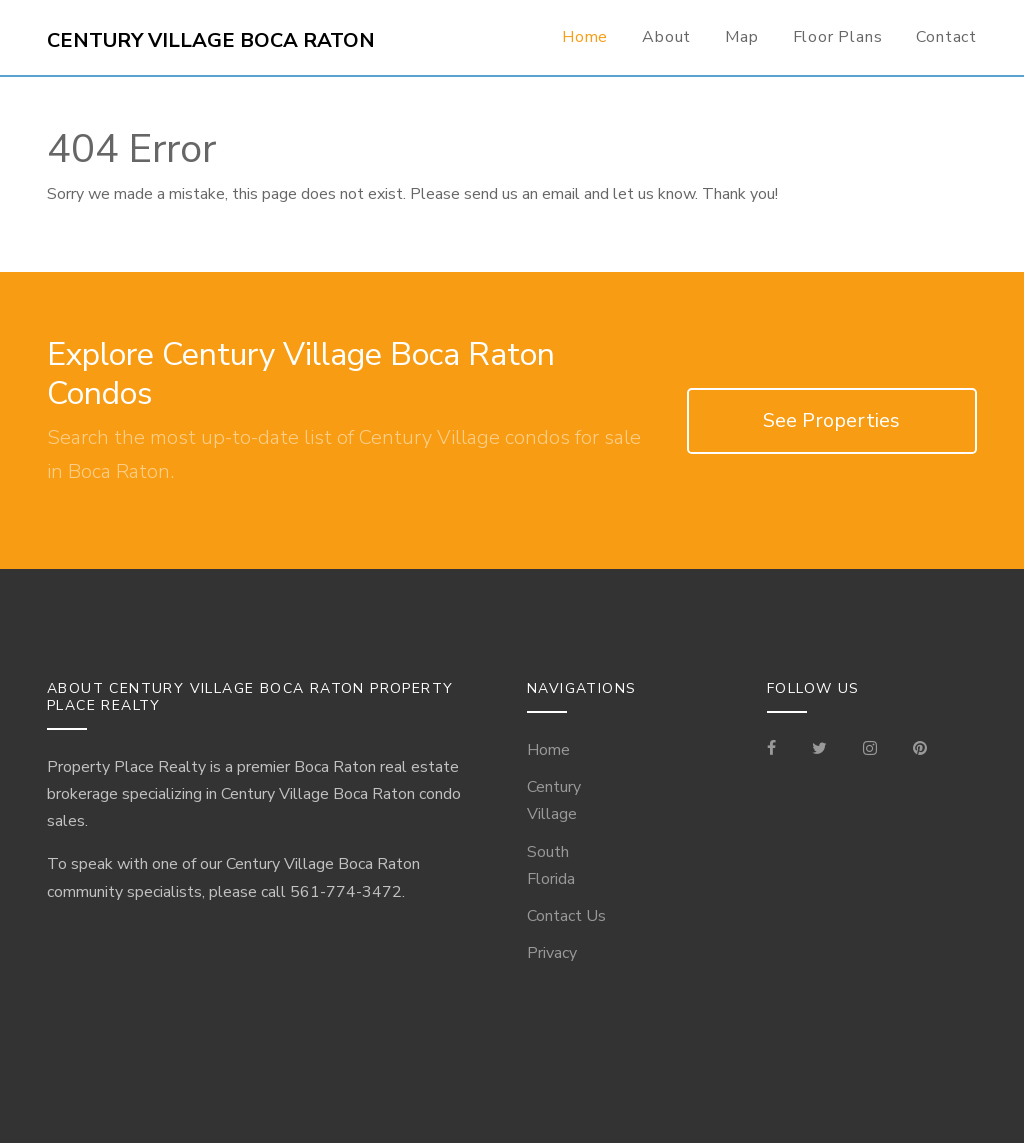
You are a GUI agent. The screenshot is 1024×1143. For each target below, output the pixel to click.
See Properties (831, 420)
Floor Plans (838, 37)
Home (585, 37)
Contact (946, 37)
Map (741, 37)
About (666, 37)
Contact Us (566, 916)
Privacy (552, 953)
